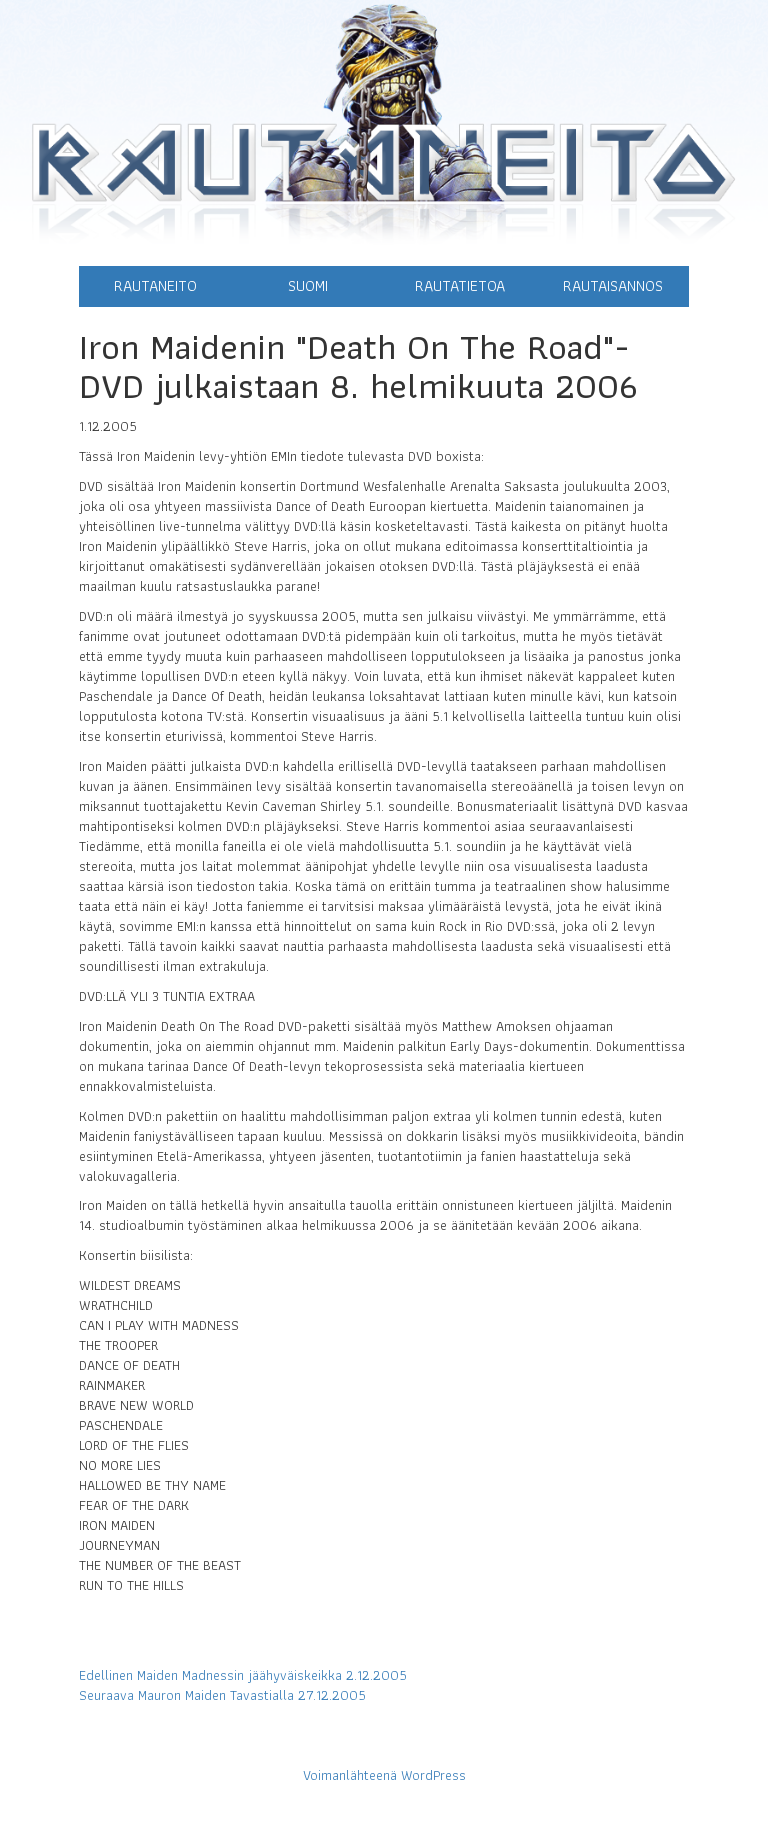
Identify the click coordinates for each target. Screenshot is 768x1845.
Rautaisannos (613, 285)
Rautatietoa (460, 285)
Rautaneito (155, 285)
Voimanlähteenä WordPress (384, 1775)
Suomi (308, 285)
